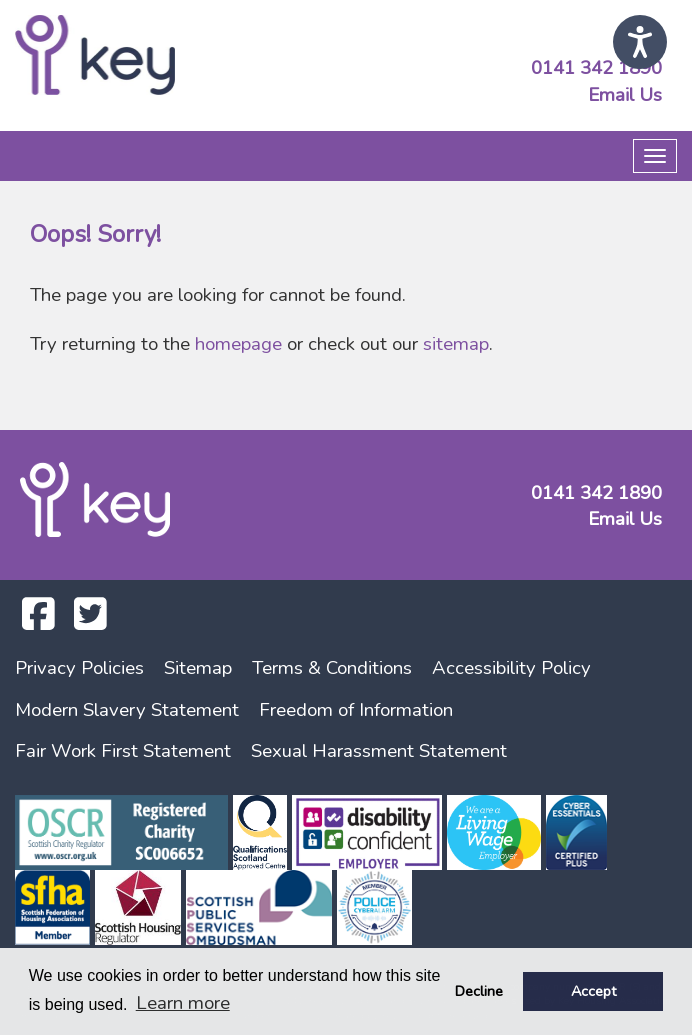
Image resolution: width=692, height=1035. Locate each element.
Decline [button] (479, 991)
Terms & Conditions (332, 668)
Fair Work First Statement (123, 751)
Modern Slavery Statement (127, 710)
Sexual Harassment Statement (379, 751)
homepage (238, 344)
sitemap (456, 344)
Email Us (625, 95)
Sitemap (198, 668)
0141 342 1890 (596, 68)
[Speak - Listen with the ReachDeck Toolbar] (640, 42)
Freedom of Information (356, 710)
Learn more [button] (183, 1003)
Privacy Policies (79, 668)
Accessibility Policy (511, 668)
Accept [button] (593, 991)
